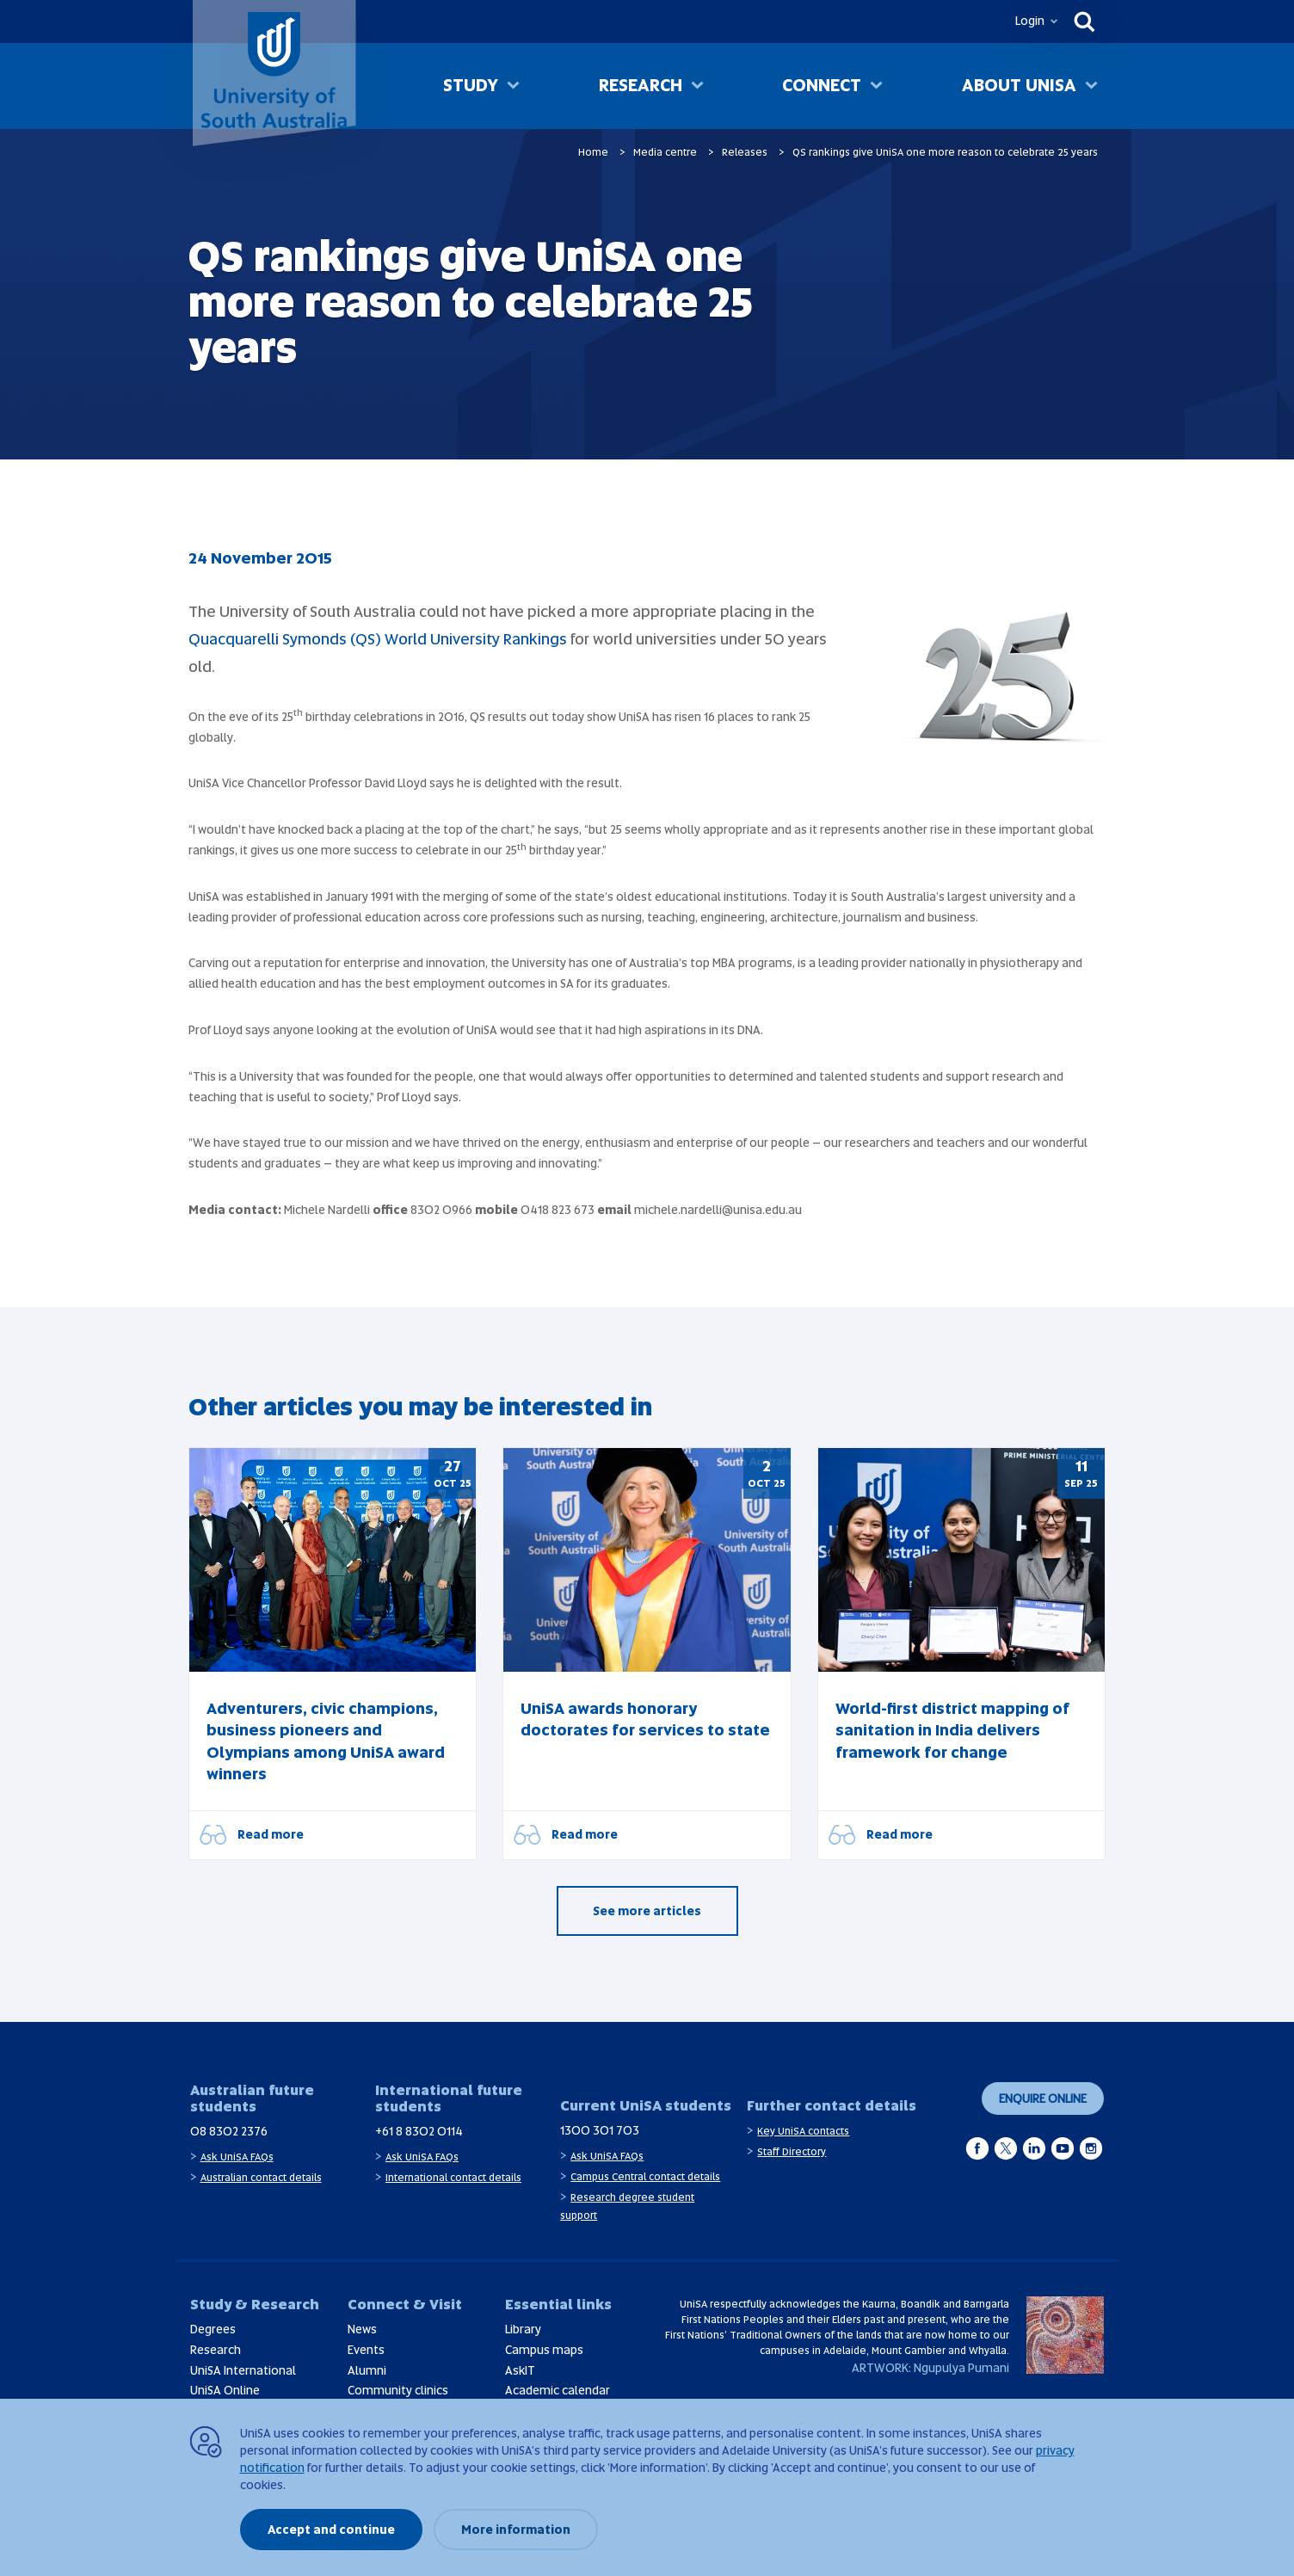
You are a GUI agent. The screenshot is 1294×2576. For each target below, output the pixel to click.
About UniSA (1019, 85)
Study (470, 85)
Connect (821, 85)
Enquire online (1043, 2098)
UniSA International (243, 2370)
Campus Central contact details (645, 2177)
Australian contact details (261, 2178)
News (362, 2329)
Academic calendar (557, 2390)
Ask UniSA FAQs (237, 2157)
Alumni (367, 2370)
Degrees (213, 2329)
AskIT (520, 2370)
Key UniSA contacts (803, 2131)
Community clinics (398, 2390)
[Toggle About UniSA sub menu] (1091, 86)
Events (366, 2349)
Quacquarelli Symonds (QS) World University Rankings (377, 639)
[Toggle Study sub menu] (513, 86)
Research (640, 85)
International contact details (453, 2178)
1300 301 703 (599, 2130)
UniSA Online (225, 2390)
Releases (744, 152)
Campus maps (544, 2349)
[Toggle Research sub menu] (697, 86)
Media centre (665, 152)
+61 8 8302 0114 (419, 2131)
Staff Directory (791, 2152)
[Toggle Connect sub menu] (876, 86)
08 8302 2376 (229, 2131)
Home (593, 152)
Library (523, 2329)
